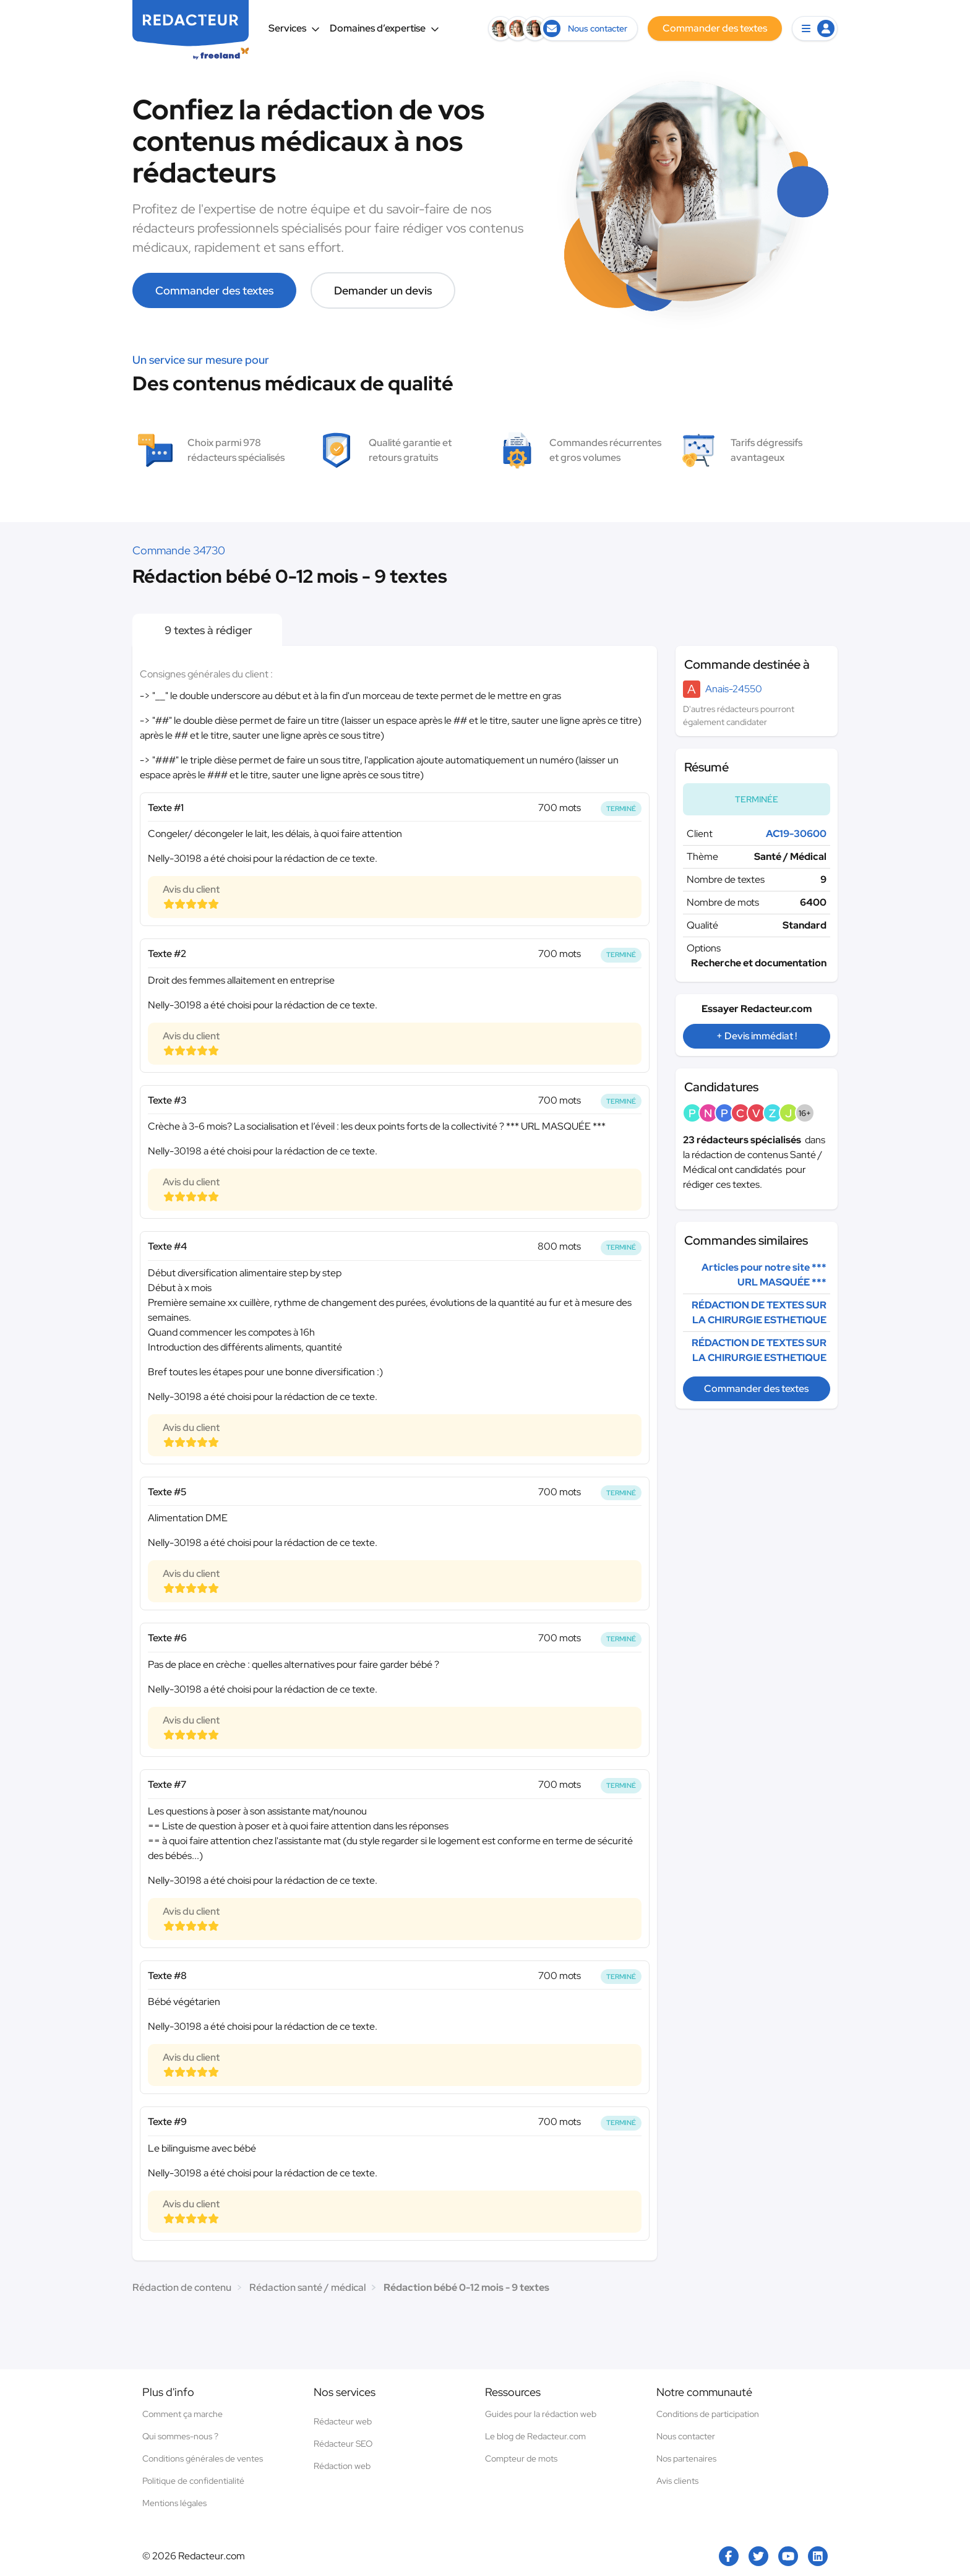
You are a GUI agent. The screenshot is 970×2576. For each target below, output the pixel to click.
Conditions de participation (707, 2413)
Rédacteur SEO (343, 2443)
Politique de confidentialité (193, 2480)
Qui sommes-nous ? (180, 2436)
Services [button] (294, 28)
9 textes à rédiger (207, 630)
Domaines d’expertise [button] (384, 28)
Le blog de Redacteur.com (535, 2436)
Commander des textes (214, 290)
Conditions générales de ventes (202, 2458)
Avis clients (677, 2480)
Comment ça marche (182, 2413)
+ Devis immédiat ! (756, 1035)
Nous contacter (685, 2436)
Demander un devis (383, 290)
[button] (815, 28)
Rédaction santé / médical (307, 2287)
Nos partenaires (686, 2458)
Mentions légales (174, 2503)
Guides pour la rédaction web (540, 2413)
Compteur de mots (521, 2458)
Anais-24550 (733, 688)
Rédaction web (342, 2465)
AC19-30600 (796, 833)
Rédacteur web (343, 2421)
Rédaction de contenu (181, 2287)
